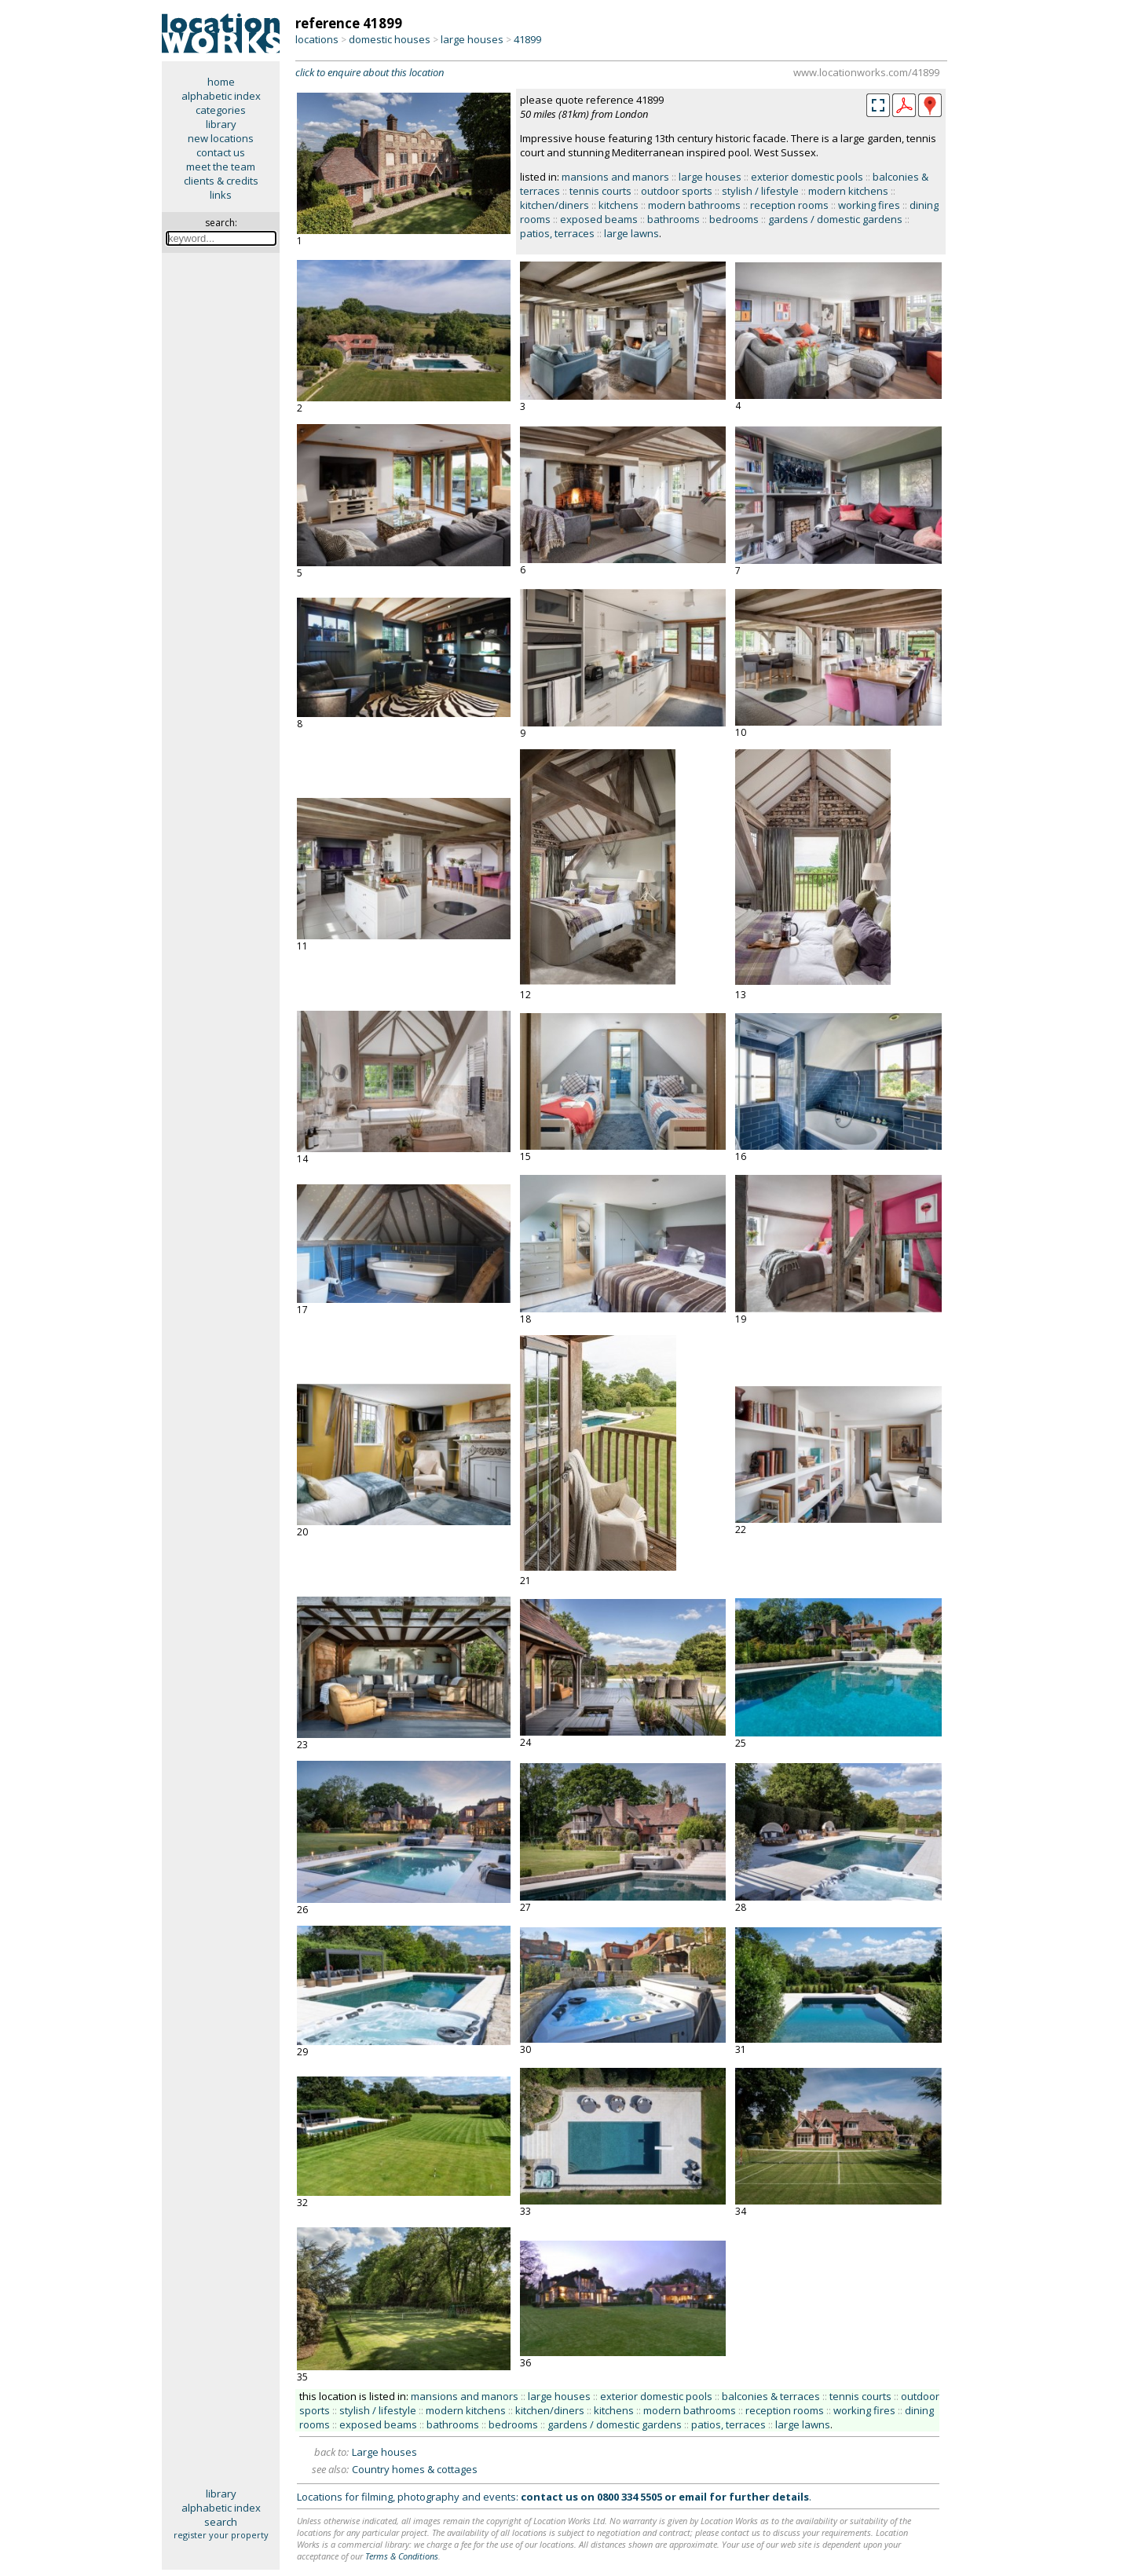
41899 (527, 39)
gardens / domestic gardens (835, 219)
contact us (220, 152)
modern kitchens (848, 191)
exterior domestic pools (807, 177)
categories (221, 110)
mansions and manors (615, 177)
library (221, 124)
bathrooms (673, 219)
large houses (472, 39)
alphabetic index (221, 96)
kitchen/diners (554, 205)
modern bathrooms (694, 205)
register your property (221, 2535)
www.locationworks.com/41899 (866, 72)
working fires (869, 205)
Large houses (384, 2452)
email (693, 2497)
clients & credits (221, 181)
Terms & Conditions (401, 2556)
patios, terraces (557, 233)
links (221, 195)
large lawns (631, 233)
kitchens (618, 205)
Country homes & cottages (415, 2469)
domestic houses (389, 39)
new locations (221, 138)
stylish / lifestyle (760, 191)
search (220, 2522)
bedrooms (734, 219)
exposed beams (599, 219)
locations (317, 39)
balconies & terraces (771, 2396)
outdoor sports (676, 191)
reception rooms (789, 205)
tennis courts (600, 191)
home (221, 82)
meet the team (220, 166)
